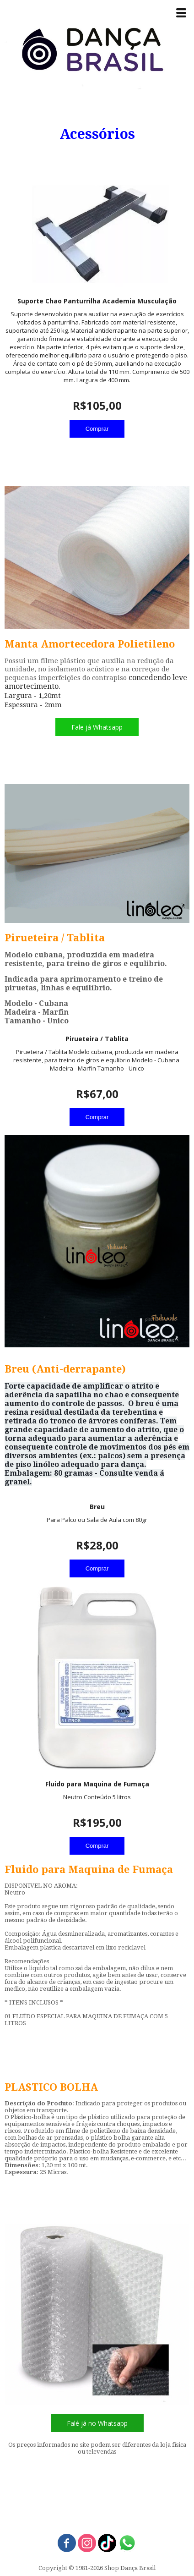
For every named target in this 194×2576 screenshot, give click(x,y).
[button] (97, 727)
